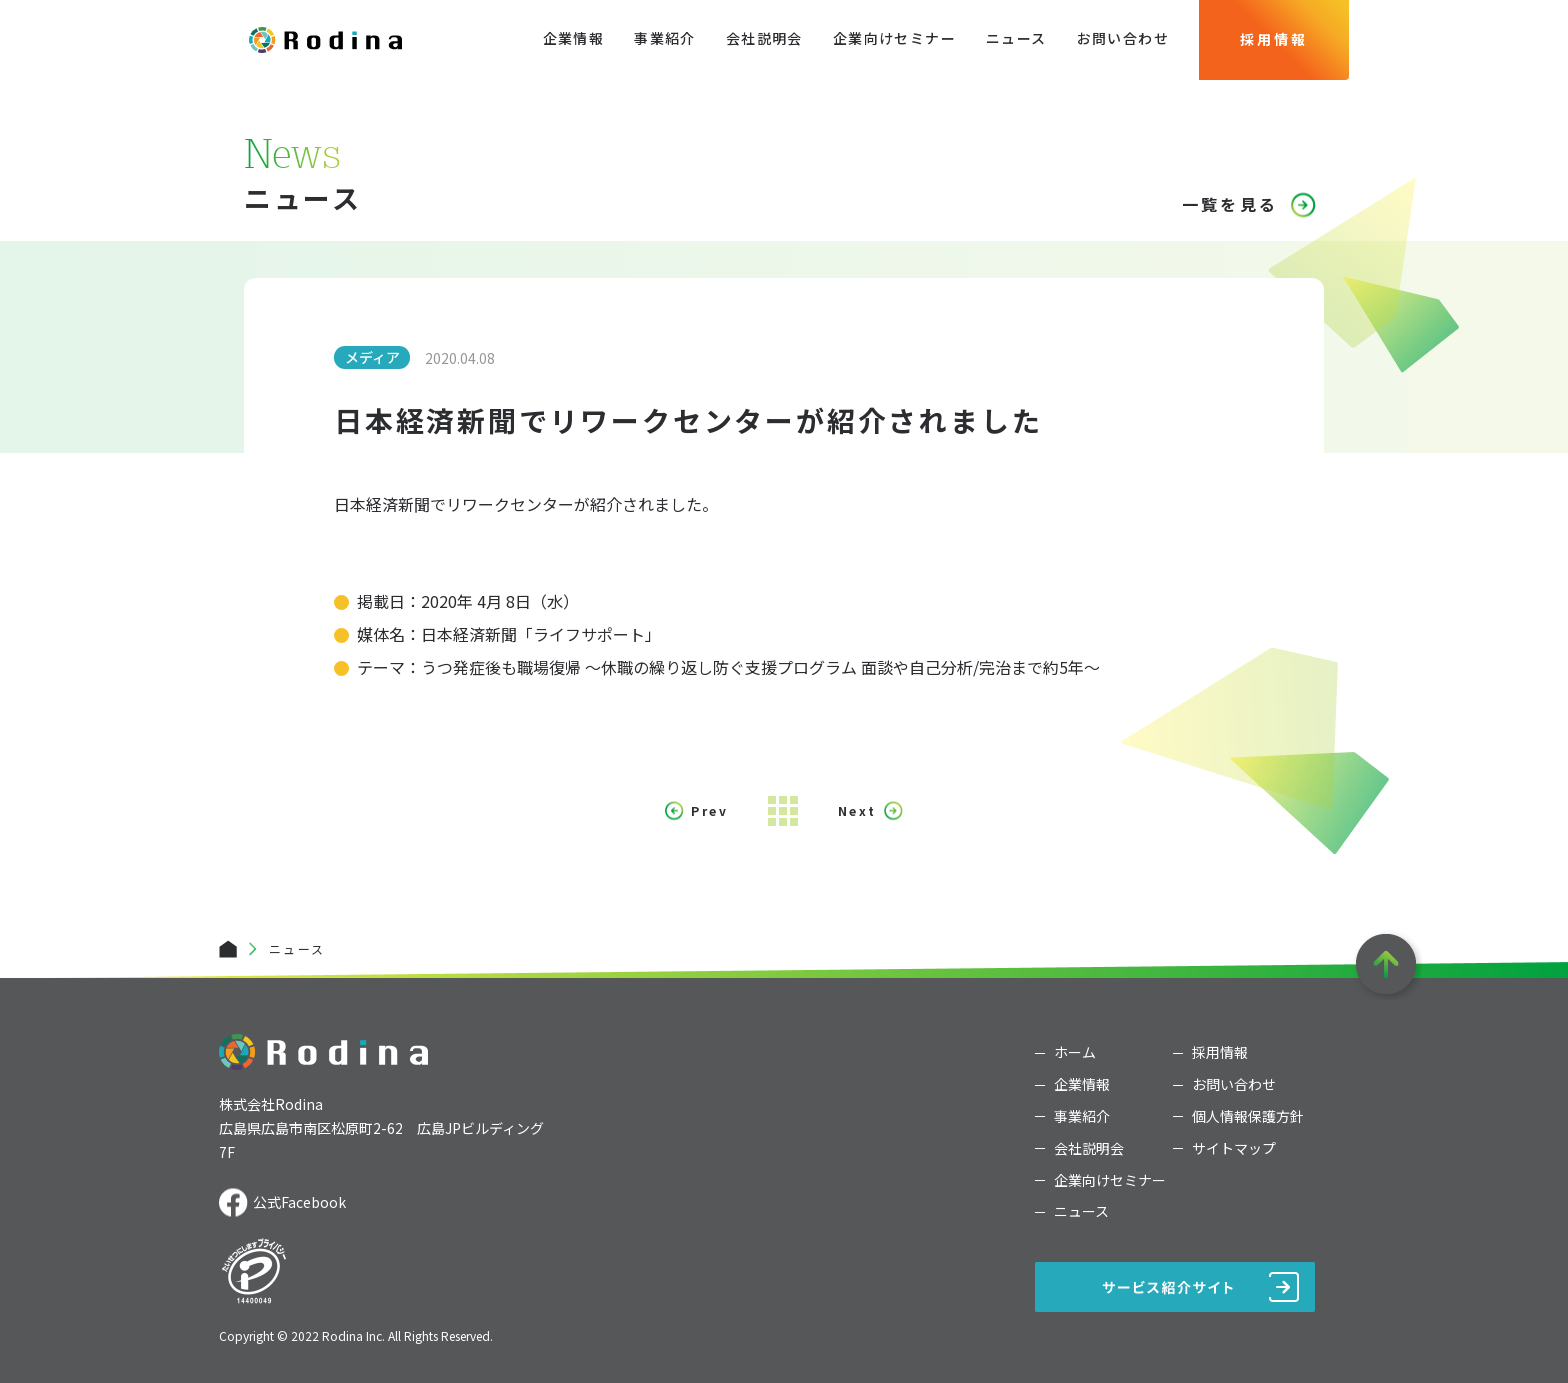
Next (857, 810)
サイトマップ (1234, 1148)
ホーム (1075, 1052)
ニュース (1016, 38)
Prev (709, 810)
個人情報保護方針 (1248, 1116)
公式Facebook (299, 1202)
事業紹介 (665, 38)
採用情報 (1273, 39)
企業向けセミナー (894, 38)
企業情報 (574, 38)
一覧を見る (1230, 204)
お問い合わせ (1123, 38)
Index (783, 811)
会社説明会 (764, 38)
